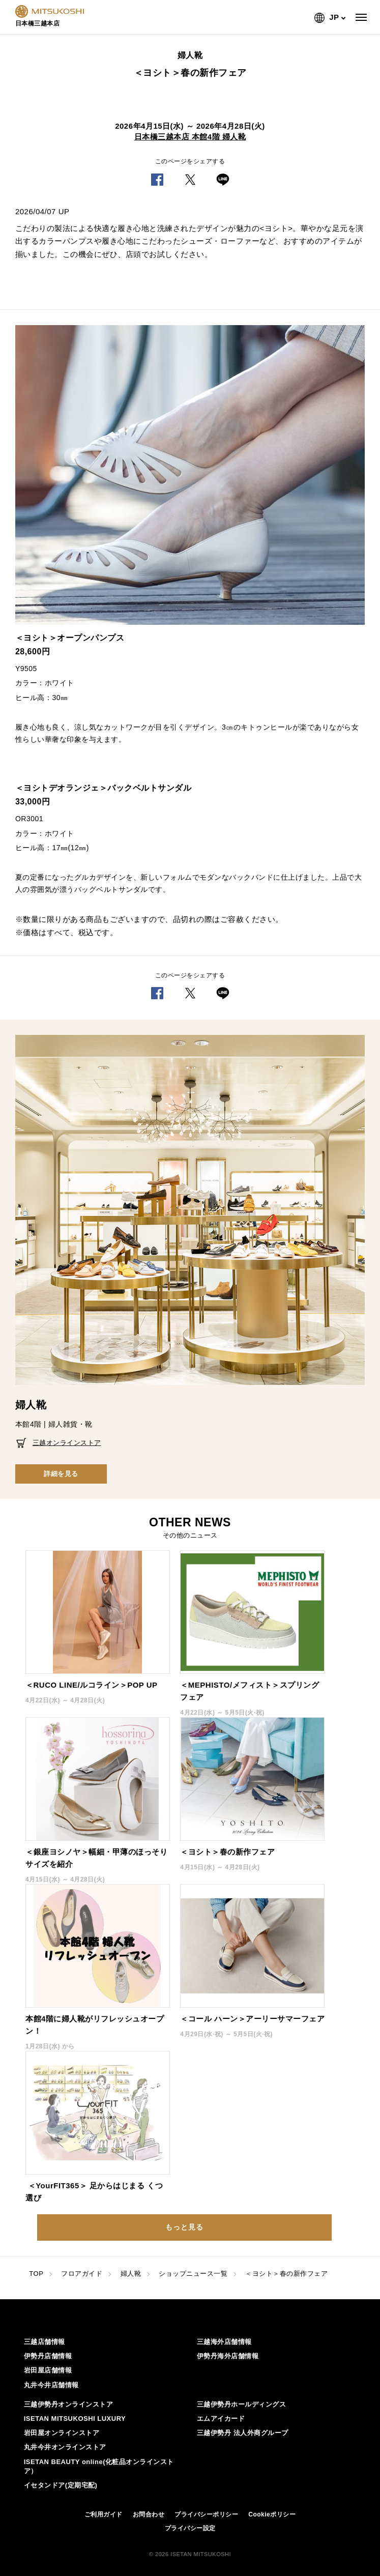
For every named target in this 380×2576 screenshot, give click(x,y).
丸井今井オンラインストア (65, 2447)
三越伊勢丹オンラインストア (68, 2404)
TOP (36, 2273)
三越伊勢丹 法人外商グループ (242, 2433)
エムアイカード (221, 2418)
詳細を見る (61, 1474)
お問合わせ (149, 2514)
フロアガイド (81, 2273)
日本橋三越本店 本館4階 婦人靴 (190, 136)
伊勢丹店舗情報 (48, 2356)
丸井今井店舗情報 (51, 2385)
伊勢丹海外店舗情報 (228, 2356)
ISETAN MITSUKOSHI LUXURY (75, 2418)
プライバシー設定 (190, 2528)
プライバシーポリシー (206, 2514)
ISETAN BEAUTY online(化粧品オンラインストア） (99, 2466)
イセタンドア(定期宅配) (61, 2485)
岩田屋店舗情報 (48, 2370)
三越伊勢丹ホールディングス (241, 2404)
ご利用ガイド (103, 2514)
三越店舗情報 (44, 2342)
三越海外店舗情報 (224, 2342)
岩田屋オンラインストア (62, 2433)
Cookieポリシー (272, 2514)
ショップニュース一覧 (193, 2273)
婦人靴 (131, 2273)
